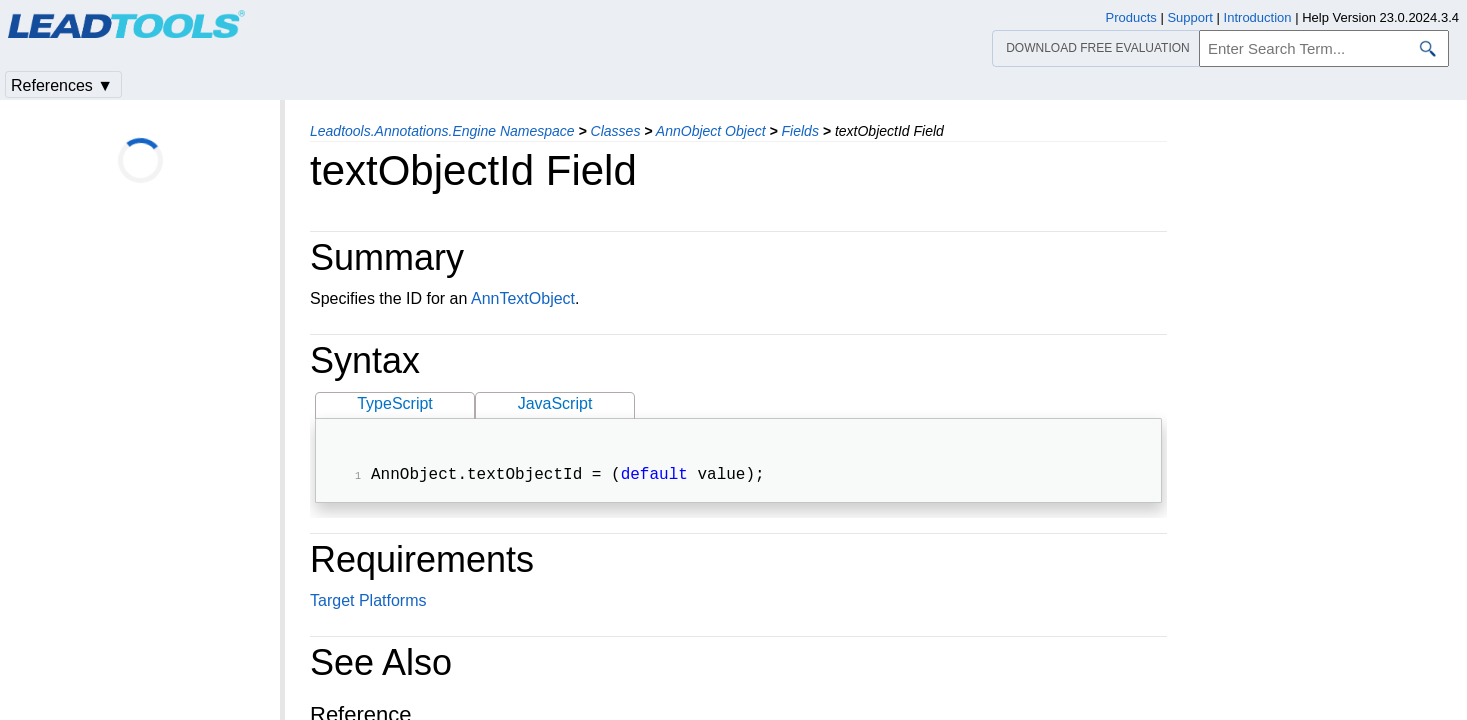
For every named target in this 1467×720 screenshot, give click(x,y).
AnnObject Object (711, 131)
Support (1190, 17)
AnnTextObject (523, 298)
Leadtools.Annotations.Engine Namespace (442, 131)
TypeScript (395, 403)
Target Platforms (368, 602)
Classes (616, 131)
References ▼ (62, 85)
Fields (800, 131)
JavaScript (555, 403)
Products (1131, 17)
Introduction (1258, 17)
